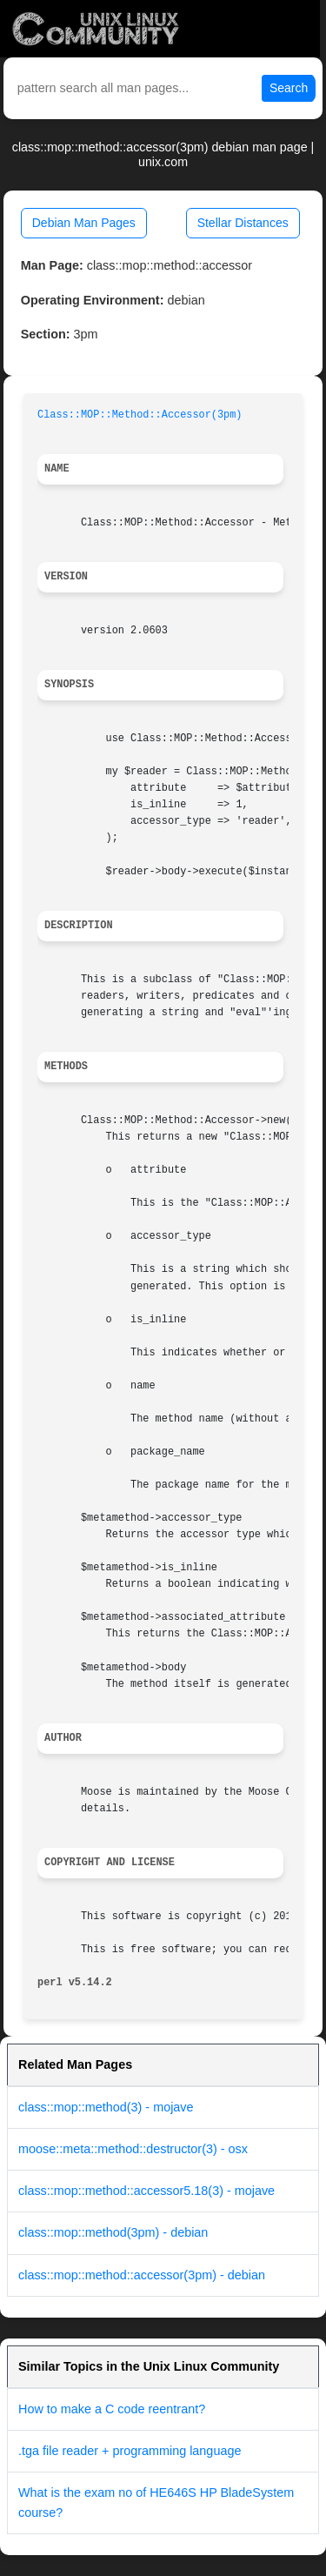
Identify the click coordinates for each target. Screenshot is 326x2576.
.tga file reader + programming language (129, 2451)
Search (288, 88)
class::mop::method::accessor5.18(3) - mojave (146, 2191)
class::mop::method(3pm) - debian (113, 2232)
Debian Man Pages (84, 223)
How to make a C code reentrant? (111, 2409)
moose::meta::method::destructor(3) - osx (133, 2149)
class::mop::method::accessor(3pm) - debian (141, 2275)
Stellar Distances (243, 223)
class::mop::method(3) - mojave (106, 2107)
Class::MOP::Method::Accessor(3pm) (139, 415)
